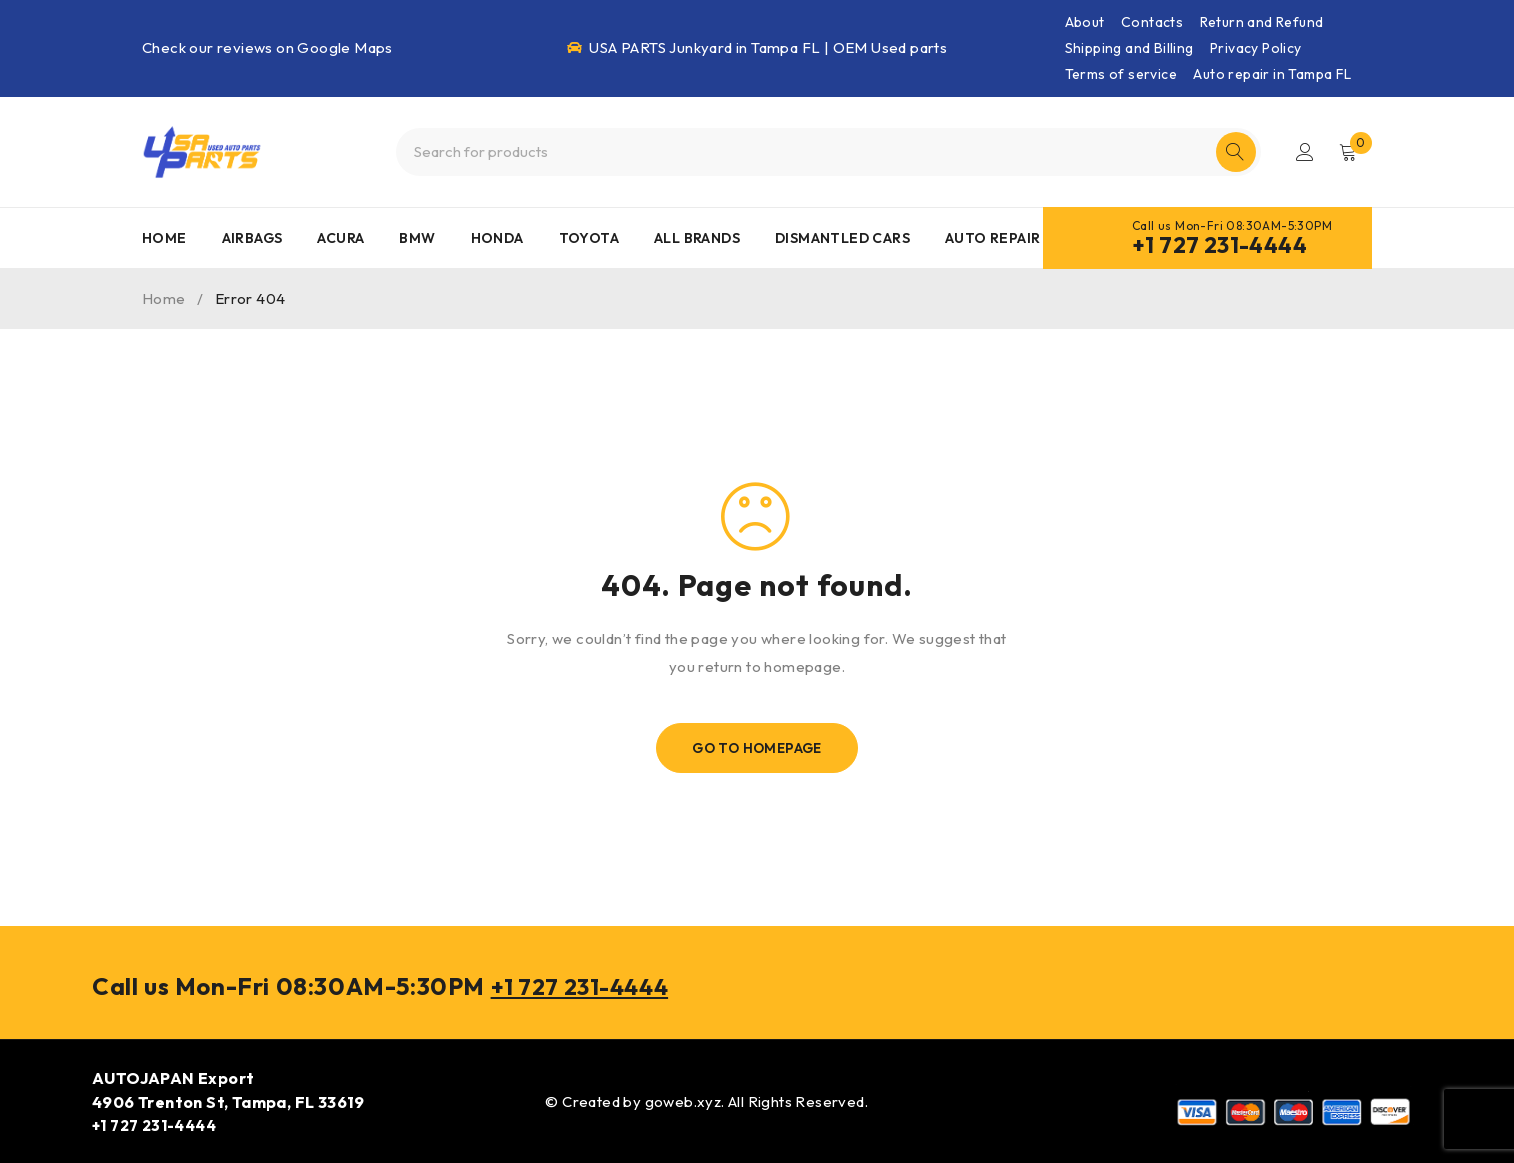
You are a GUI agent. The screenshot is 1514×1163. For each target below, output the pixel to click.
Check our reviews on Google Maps (267, 47)
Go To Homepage (757, 748)
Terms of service (1121, 74)
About (1085, 22)
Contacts (1152, 22)
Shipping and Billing (1129, 48)
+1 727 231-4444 (1219, 245)
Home (164, 298)
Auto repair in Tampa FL (1272, 74)
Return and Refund (1262, 22)
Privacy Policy (1256, 48)
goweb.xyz (683, 1100)
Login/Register (1304, 152)
